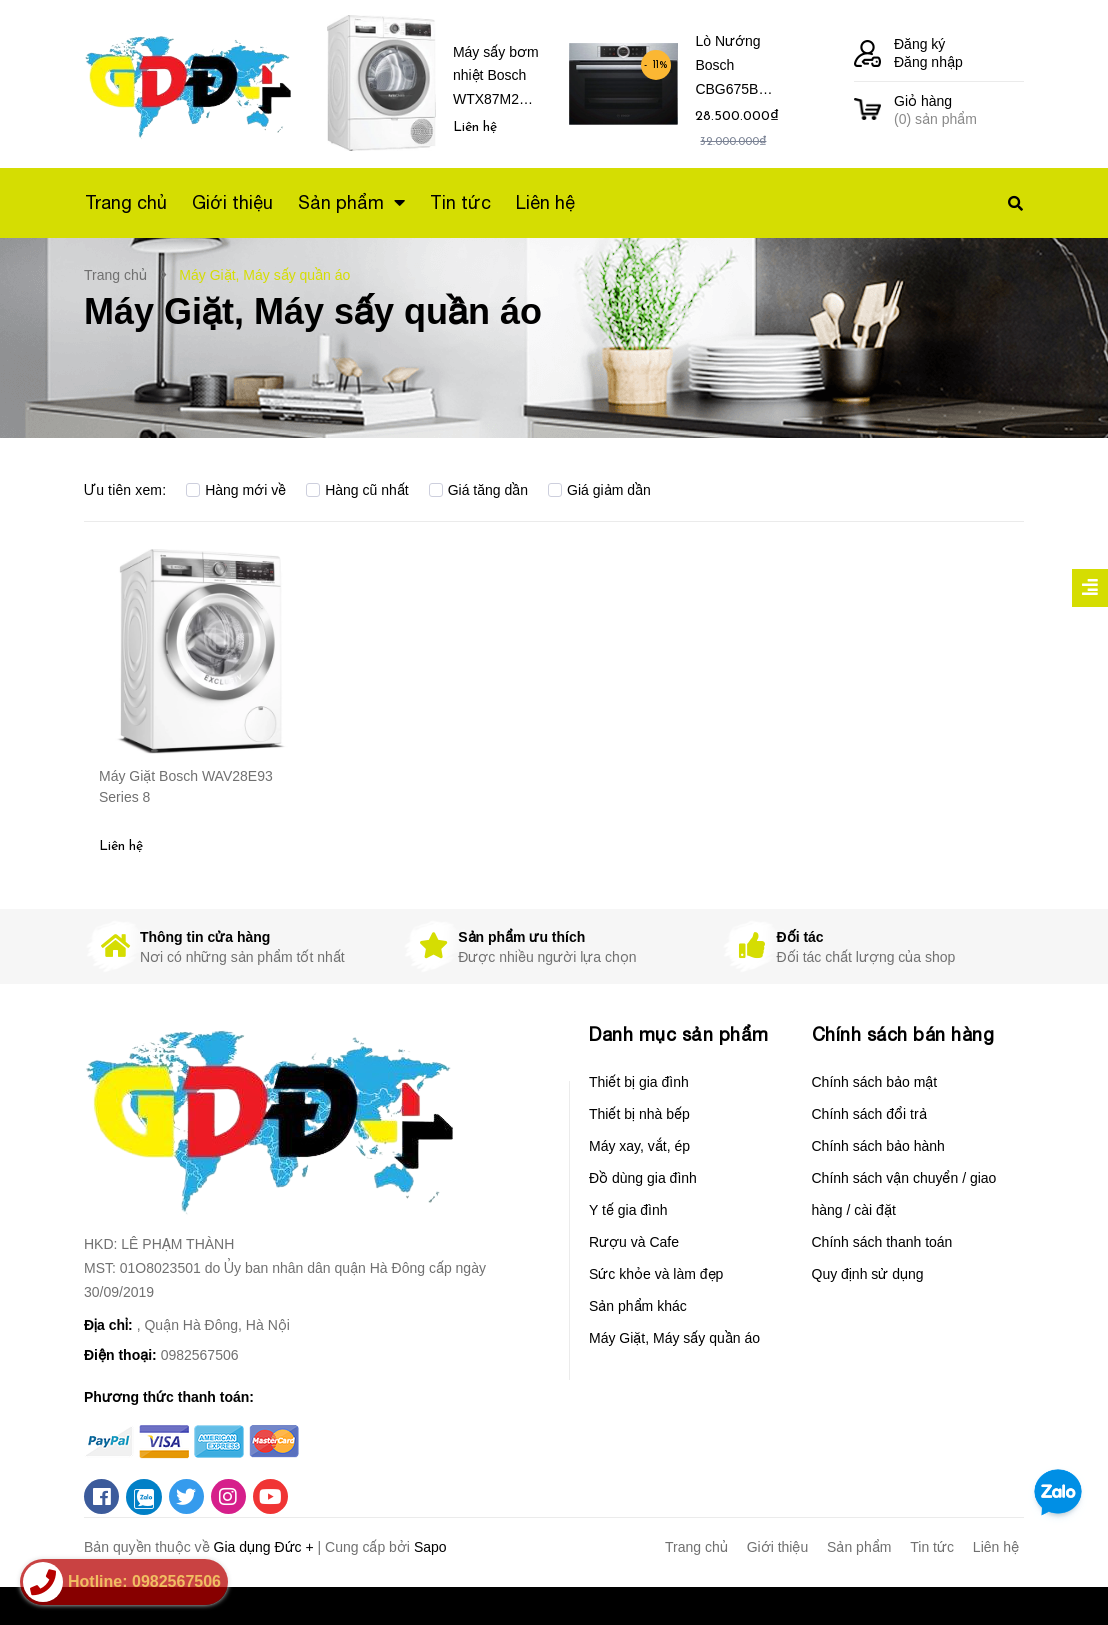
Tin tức (932, 1547)
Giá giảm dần (599, 490)
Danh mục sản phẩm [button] (679, 1034)
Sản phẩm (859, 1547)
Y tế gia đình (628, 1210)
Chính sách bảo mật (875, 1082)
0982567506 (200, 1355)
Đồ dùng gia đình (643, 1178)
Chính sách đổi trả (869, 1114)
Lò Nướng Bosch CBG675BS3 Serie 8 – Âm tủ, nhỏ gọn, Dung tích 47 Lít (735, 68)
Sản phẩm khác (638, 1306)
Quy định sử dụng (868, 1274)
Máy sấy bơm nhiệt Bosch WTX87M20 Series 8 (496, 79)
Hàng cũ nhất (357, 490)
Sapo (430, 1547)
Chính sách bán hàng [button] (903, 1034)
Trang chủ (696, 1547)
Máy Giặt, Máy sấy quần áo (674, 1338)
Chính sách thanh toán (882, 1242)
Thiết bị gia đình (639, 1082)
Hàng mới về (236, 490)
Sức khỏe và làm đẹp (656, 1274)
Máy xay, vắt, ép (639, 1146)
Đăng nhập (928, 62)
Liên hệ (996, 1547)
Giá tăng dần (478, 490)
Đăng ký (919, 44)
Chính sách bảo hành (878, 1146)
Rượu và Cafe (634, 1242)
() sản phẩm (959, 109)
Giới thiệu (778, 1547)
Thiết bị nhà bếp (639, 1114)
